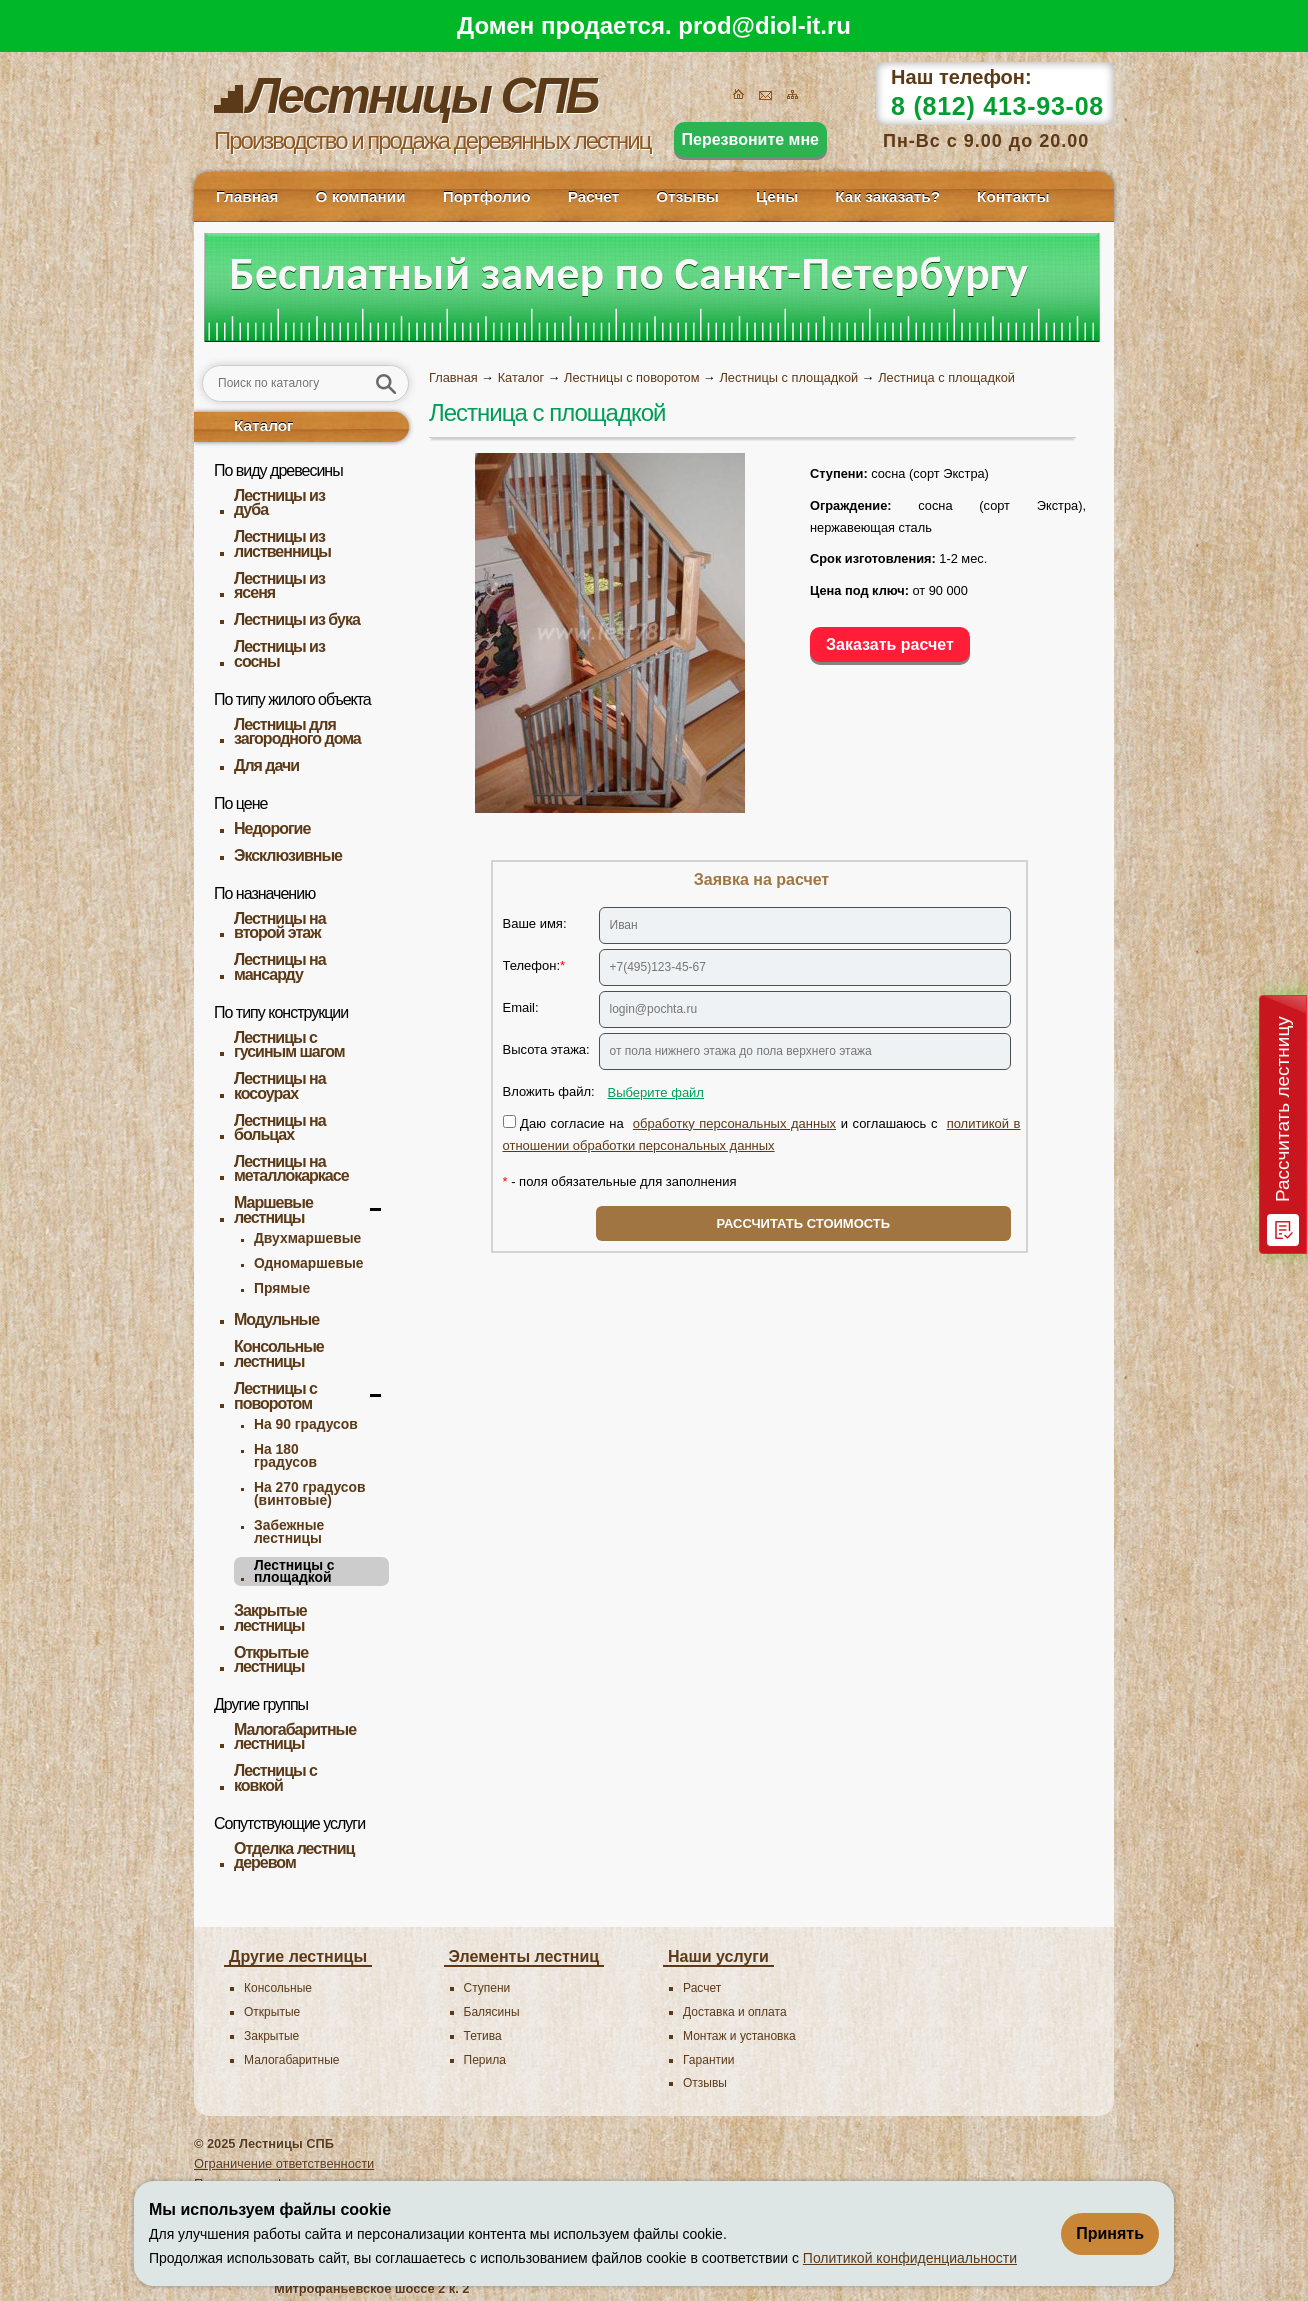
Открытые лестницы (271, 1660)
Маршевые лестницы (273, 1210)
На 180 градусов (285, 1455)
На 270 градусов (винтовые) (310, 1493)
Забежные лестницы (289, 1531)
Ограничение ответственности (284, 2163)
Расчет (594, 196)
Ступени (487, 1988)
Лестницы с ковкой (275, 1778)
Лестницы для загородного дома (297, 732)
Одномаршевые (308, 1263)
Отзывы (687, 196)
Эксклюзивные (288, 856)
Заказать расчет (890, 644)
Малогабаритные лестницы (295, 1737)
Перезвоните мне (751, 139)
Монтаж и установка (739, 2036)
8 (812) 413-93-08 (997, 106)
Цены (777, 196)
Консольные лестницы (279, 1354)
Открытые (272, 2012)
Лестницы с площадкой (294, 1571)
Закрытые (271, 2036)
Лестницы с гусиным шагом (289, 1045)
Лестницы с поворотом (275, 1396)
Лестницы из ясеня (279, 586)
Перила (485, 2060)
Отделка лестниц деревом (294, 1856)
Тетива (483, 2036)
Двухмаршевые (307, 1238)
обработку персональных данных (734, 1123)
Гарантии (708, 2060)
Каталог (264, 425)
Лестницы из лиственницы (282, 544)
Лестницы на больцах (280, 1128)
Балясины (492, 2012)
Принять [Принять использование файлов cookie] (1110, 2233)
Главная (247, 196)
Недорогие (272, 829)
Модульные (276, 1320)
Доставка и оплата (735, 2012)
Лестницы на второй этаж (280, 926)
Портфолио (487, 196)
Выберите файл (656, 1092)
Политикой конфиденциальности (910, 2258)
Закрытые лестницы (270, 1618)
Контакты (1013, 196)
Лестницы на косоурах (280, 1086)
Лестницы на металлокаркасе (291, 1169)
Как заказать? (887, 196)
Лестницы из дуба (279, 503)
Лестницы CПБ (286, 2143)
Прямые (282, 1288)
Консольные (278, 1988)
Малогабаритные (291, 2060)
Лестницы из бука (297, 620)
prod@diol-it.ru (764, 25)
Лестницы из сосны (279, 654)
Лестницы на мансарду (280, 967)
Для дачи (266, 766)
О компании (360, 196)
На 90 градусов (306, 1424)
